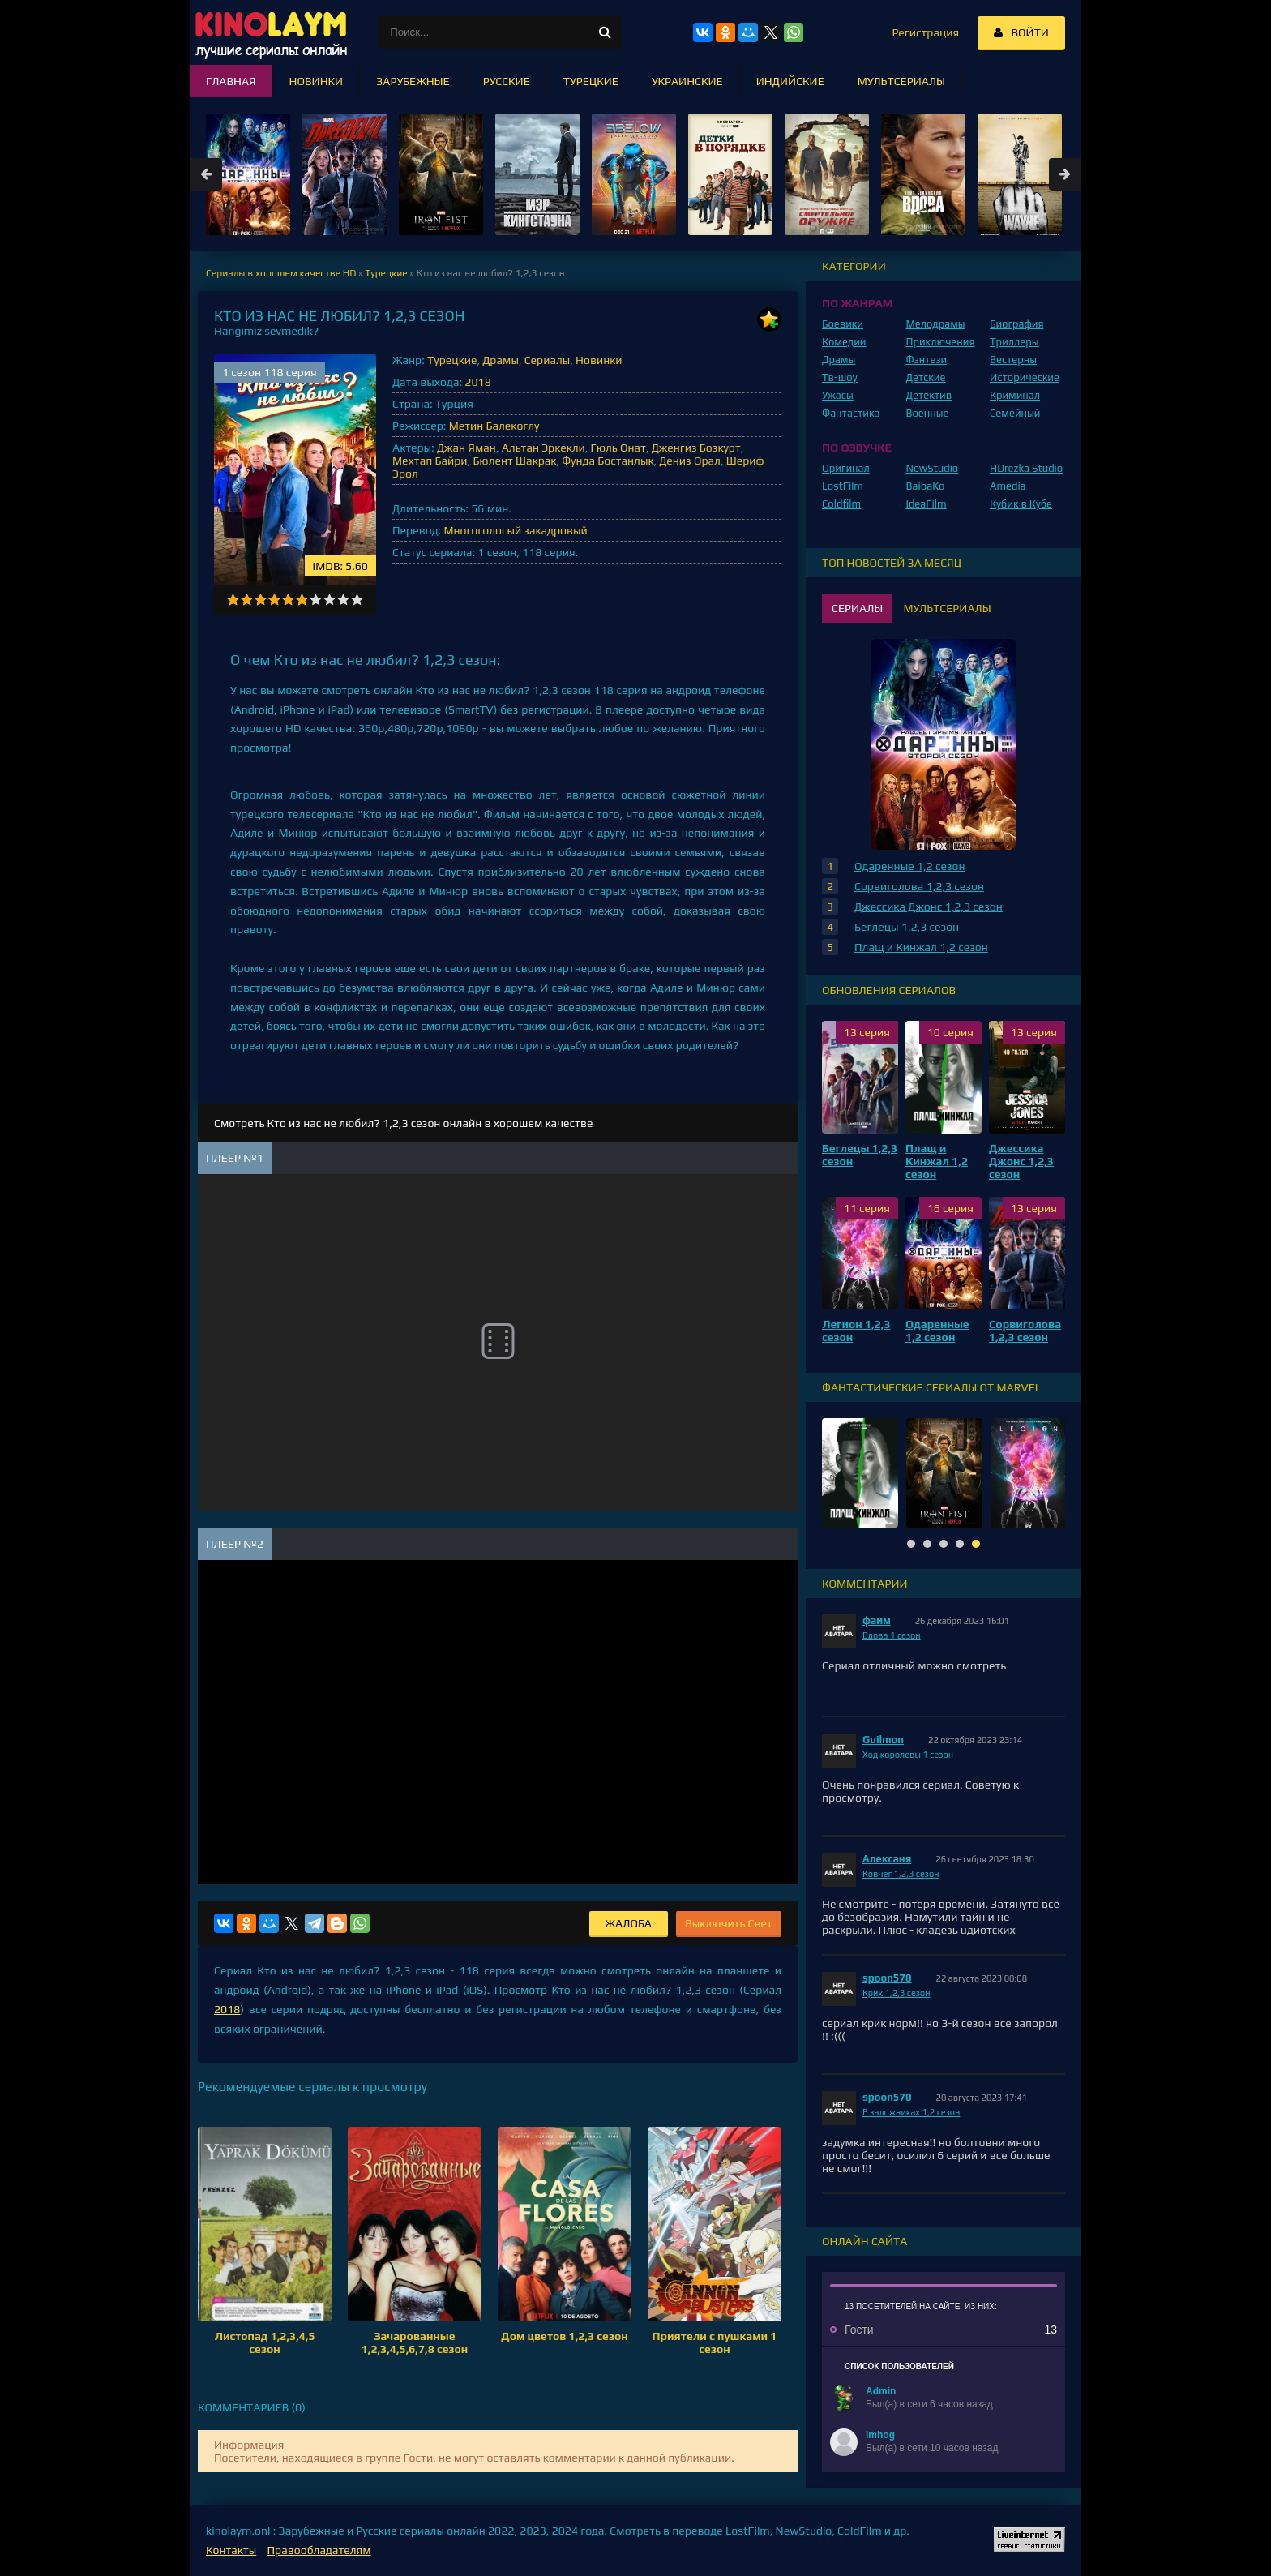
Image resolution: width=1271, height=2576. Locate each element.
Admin (881, 2391)
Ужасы (838, 395)
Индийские (790, 81)
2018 (477, 381)
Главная (231, 81)
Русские (506, 81)
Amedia (1008, 486)
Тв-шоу (840, 377)
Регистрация (925, 32)
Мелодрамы (935, 324)
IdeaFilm (926, 504)
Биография (1017, 324)
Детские (926, 377)
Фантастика (851, 413)
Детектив (929, 395)
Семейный (1015, 413)
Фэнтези (927, 360)
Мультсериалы (901, 81)
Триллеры (1014, 342)
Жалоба (629, 1923)
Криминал (1015, 395)
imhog (880, 2435)
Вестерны (1013, 360)
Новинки (599, 360)
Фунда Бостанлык (607, 460)
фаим (876, 1620)
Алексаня (886, 1859)
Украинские (687, 81)
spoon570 (887, 1978)
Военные (927, 413)
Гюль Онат (618, 447)
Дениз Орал (690, 460)
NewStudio (932, 468)
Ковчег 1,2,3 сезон (900, 1874)
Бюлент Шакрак (514, 460)
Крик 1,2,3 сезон (896, 1993)
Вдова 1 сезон (891, 1635)
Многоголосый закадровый (515, 530)
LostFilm (842, 486)
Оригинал (846, 468)
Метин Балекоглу (494, 425)
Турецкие (452, 360)
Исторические (1024, 377)
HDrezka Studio (1026, 468)
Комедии (844, 342)
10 (357, 599)
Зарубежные (413, 81)
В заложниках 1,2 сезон (911, 2112)
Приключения (940, 342)
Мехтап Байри (430, 460)
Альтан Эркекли (543, 447)
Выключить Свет (728, 1923)
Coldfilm (841, 504)
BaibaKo (925, 486)
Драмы (500, 360)
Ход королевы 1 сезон (907, 1754)
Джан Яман (466, 447)
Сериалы (547, 360)
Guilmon (883, 1740)
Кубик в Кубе (1021, 504)
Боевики (842, 324)
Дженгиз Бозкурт (696, 447)
